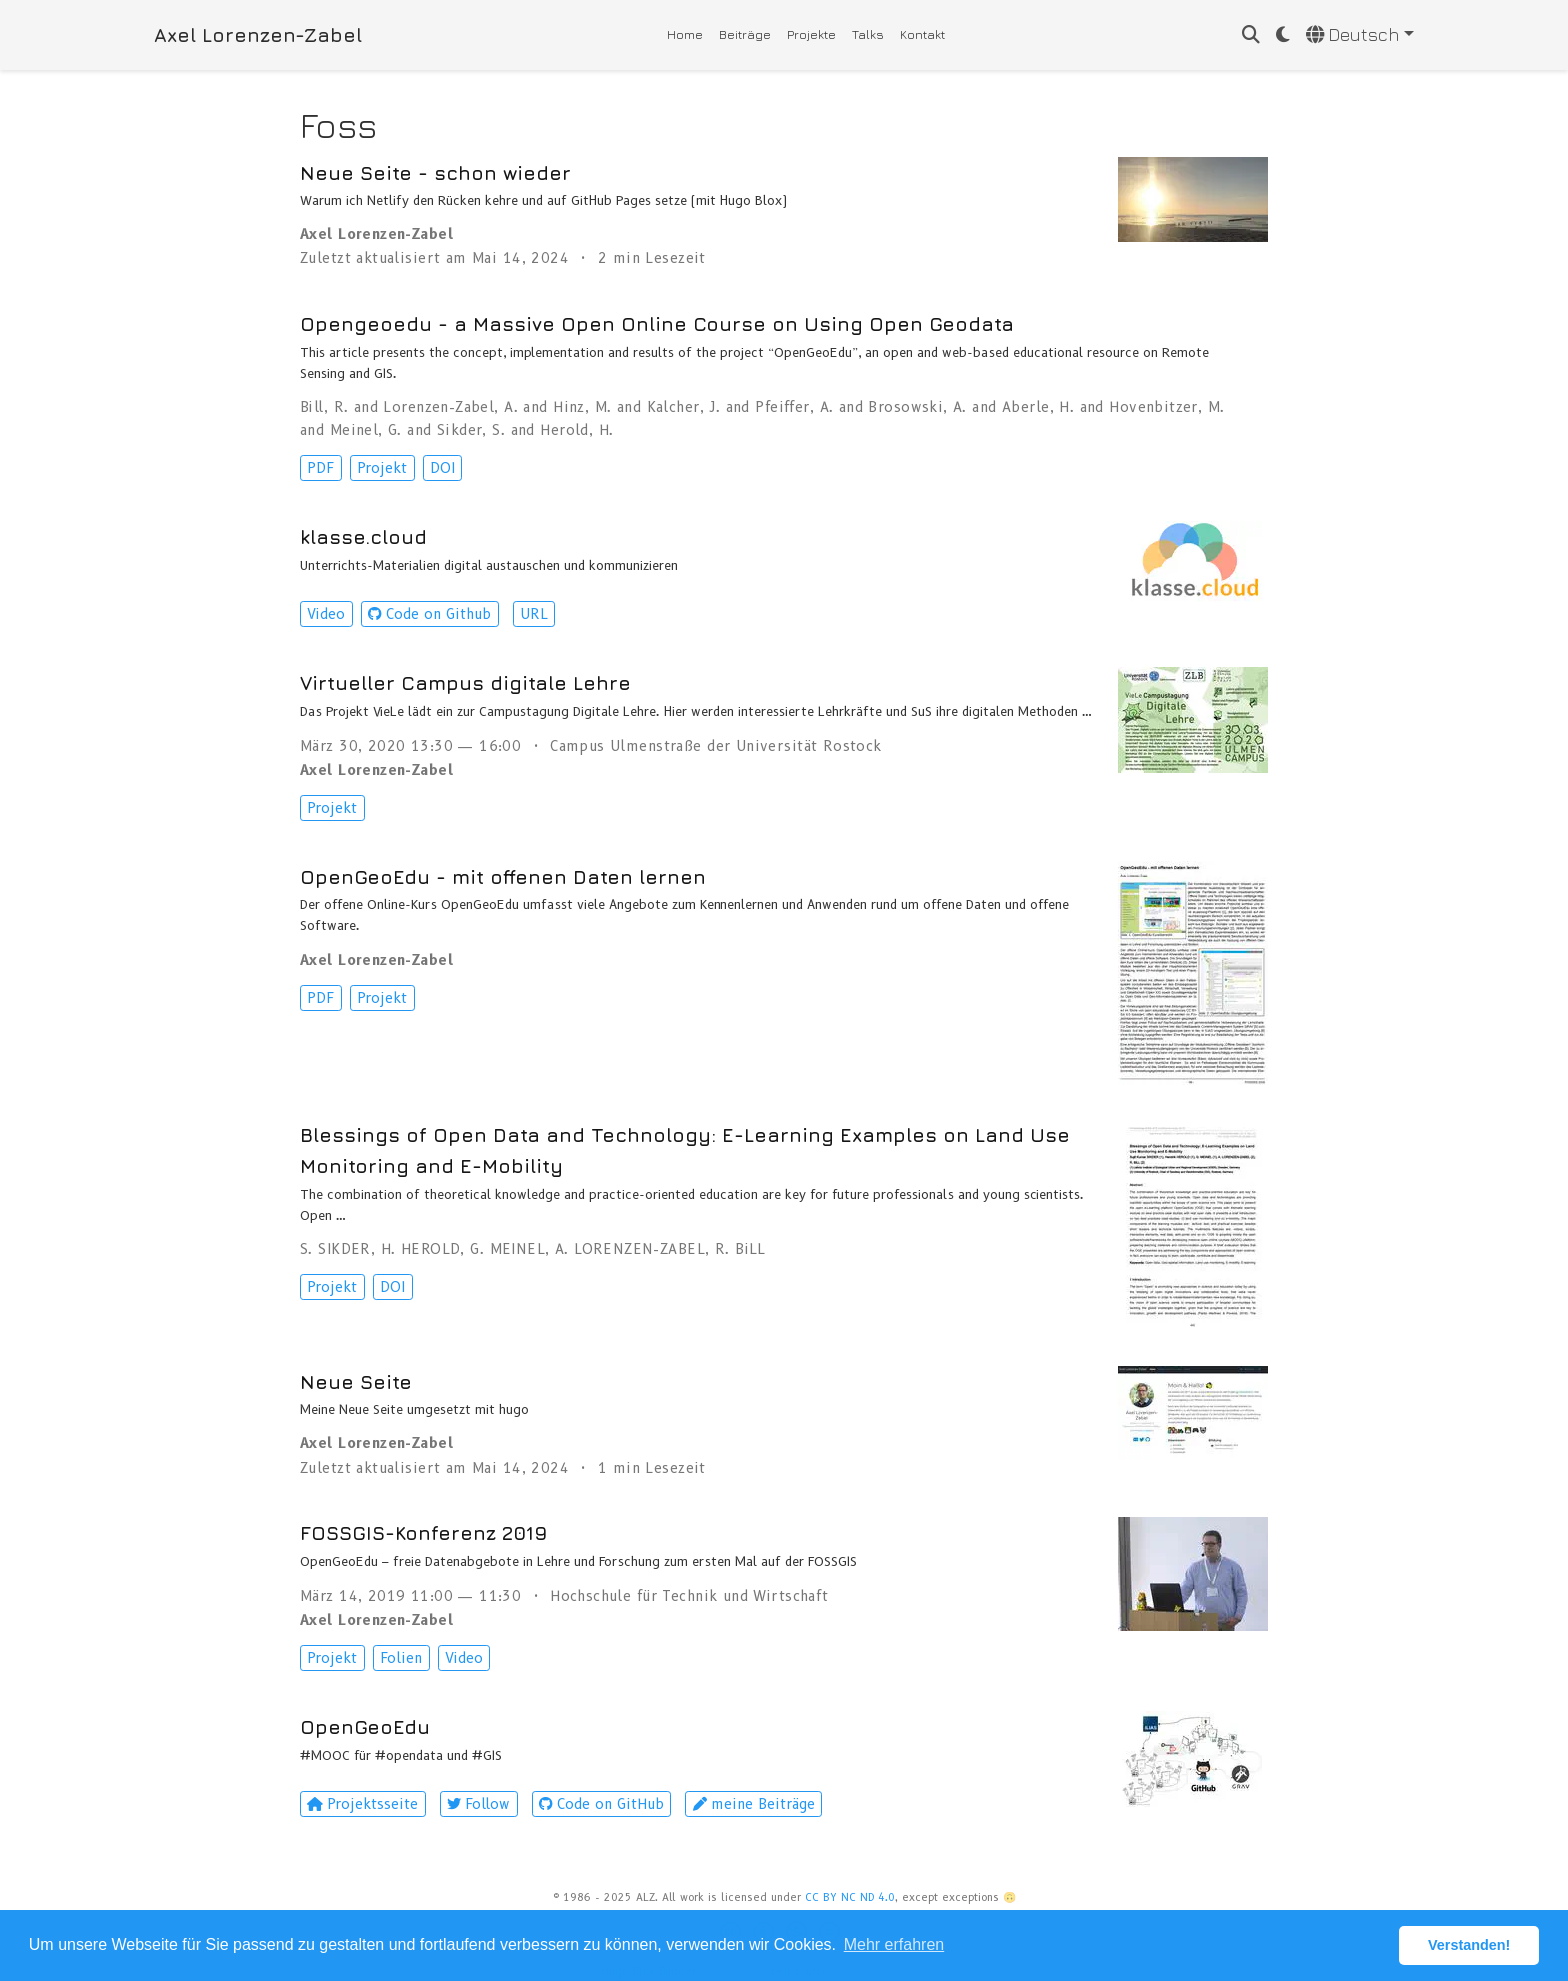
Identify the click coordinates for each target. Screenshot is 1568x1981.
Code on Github (429, 614)
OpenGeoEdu (365, 1726)
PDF (320, 468)
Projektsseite (362, 1804)
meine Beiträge (754, 1804)
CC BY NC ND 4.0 (850, 1897)
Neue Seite (356, 1381)
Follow (478, 1804)
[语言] (1360, 35)
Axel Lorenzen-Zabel (258, 34)
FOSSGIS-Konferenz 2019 (423, 1532)
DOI (442, 468)
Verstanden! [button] (1469, 1945)
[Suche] (1251, 35)
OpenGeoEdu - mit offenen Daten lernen (503, 876)
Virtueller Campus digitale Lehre (465, 682)
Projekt (382, 468)
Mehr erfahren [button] (894, 1944)
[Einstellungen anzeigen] (1283, 35)
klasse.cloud (363, 536)
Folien (401, 1658)
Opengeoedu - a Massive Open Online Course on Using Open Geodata (657, 323)
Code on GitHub (601, 1804)
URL (534, 614)
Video (326, 614)
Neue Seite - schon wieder (435, 172)
